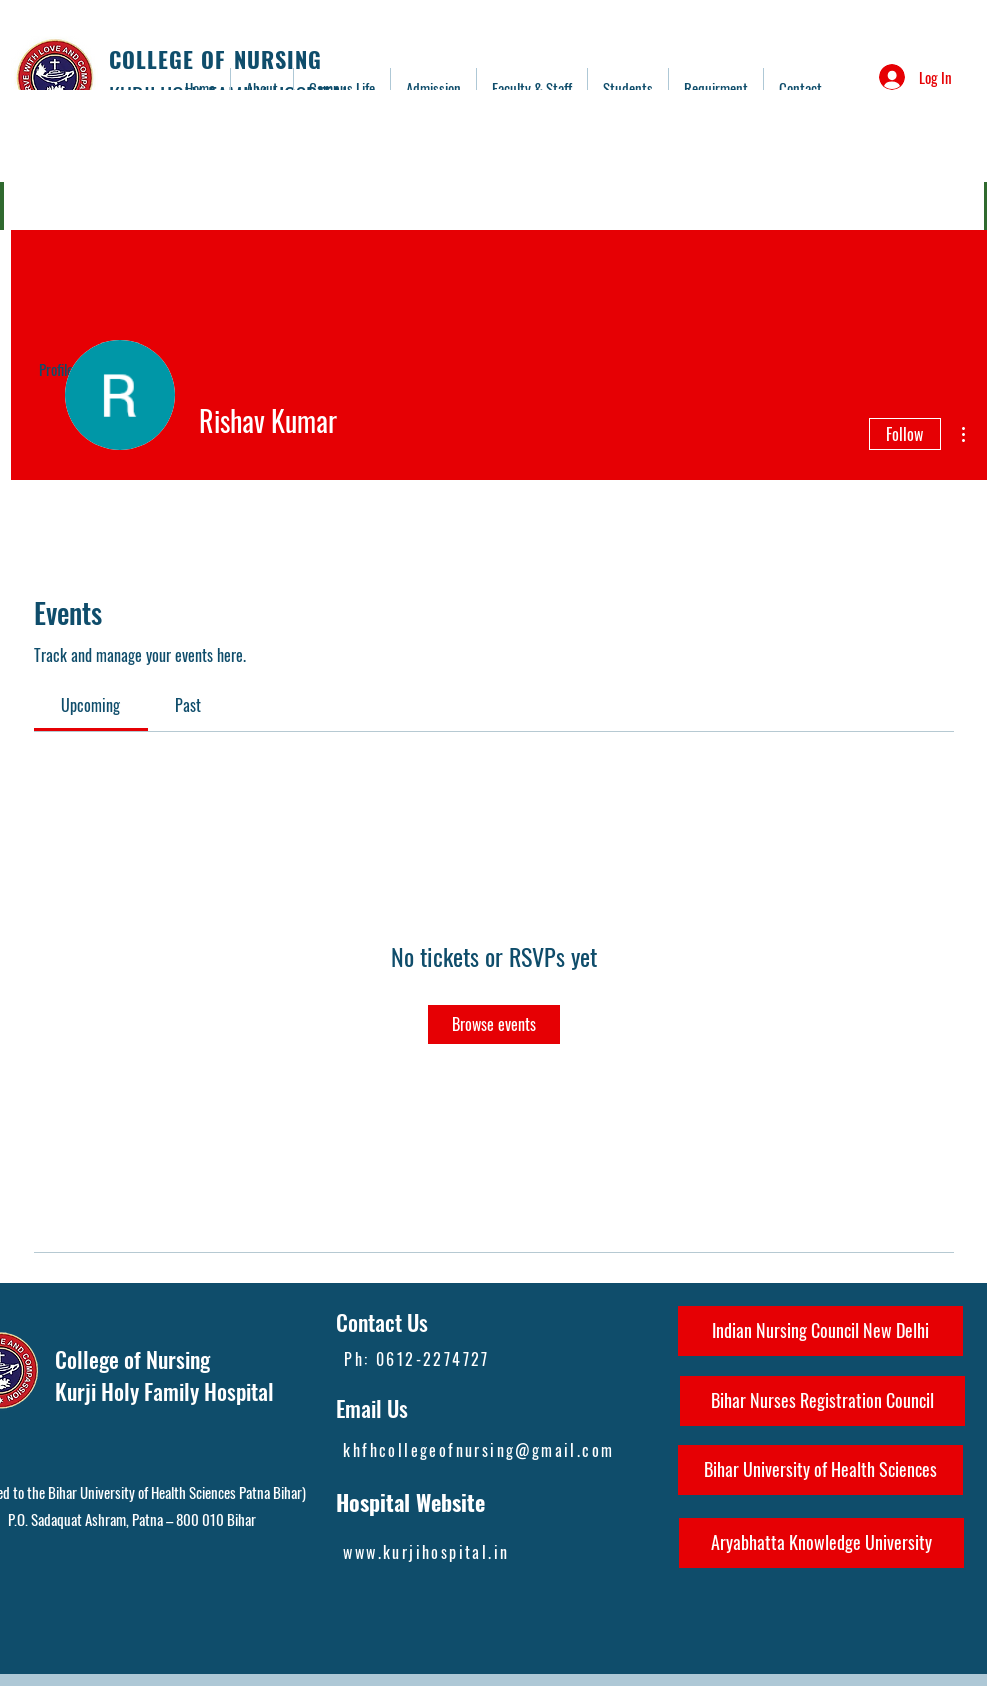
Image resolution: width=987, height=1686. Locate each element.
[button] (532, 88)
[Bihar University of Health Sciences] (820, 1470)
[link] (90, 705)
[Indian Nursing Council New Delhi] (820, 1331)
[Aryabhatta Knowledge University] (821, 1543)
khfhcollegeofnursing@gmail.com (478, 1450)
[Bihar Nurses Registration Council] (822, 1401)
